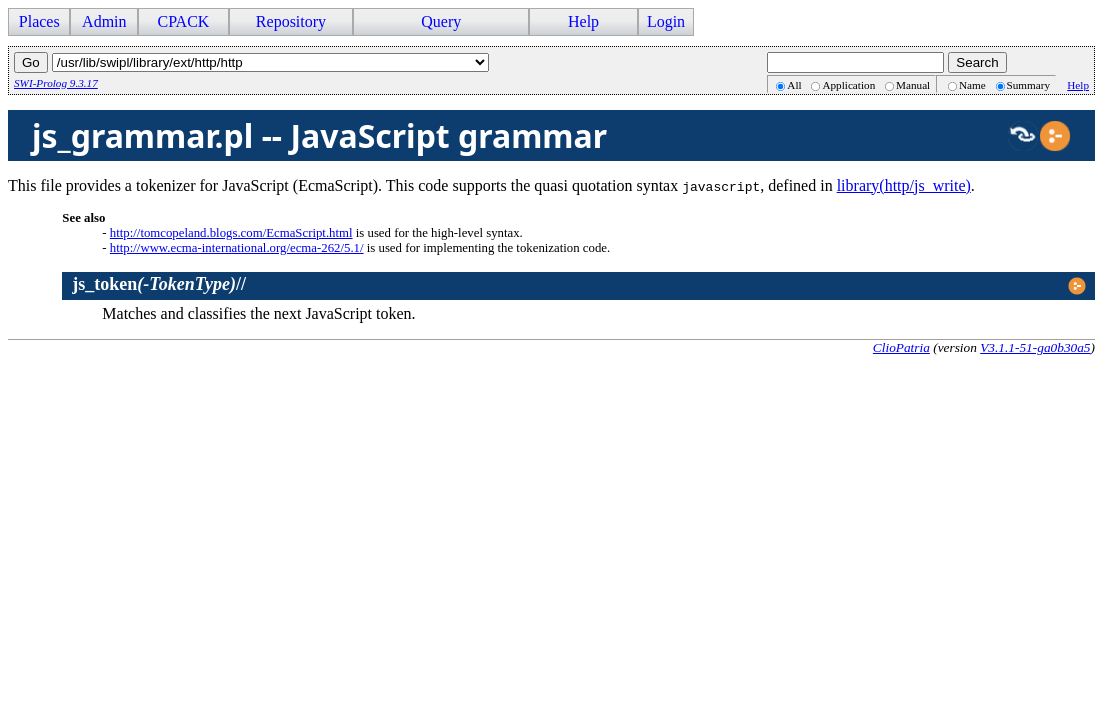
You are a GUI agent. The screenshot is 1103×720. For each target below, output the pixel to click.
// (159, 284)
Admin (104, 21)
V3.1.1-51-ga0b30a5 (1035, 347)
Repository (291, 21)
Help (583, 21)
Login (666, 21)
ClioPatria (901, 347)
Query (441, 21)
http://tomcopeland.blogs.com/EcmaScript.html (231, 233)
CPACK (183, 21)
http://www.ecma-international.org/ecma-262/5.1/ (237, 248)
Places (39, 21)
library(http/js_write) (904, 185)
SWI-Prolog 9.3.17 (56, 83)
